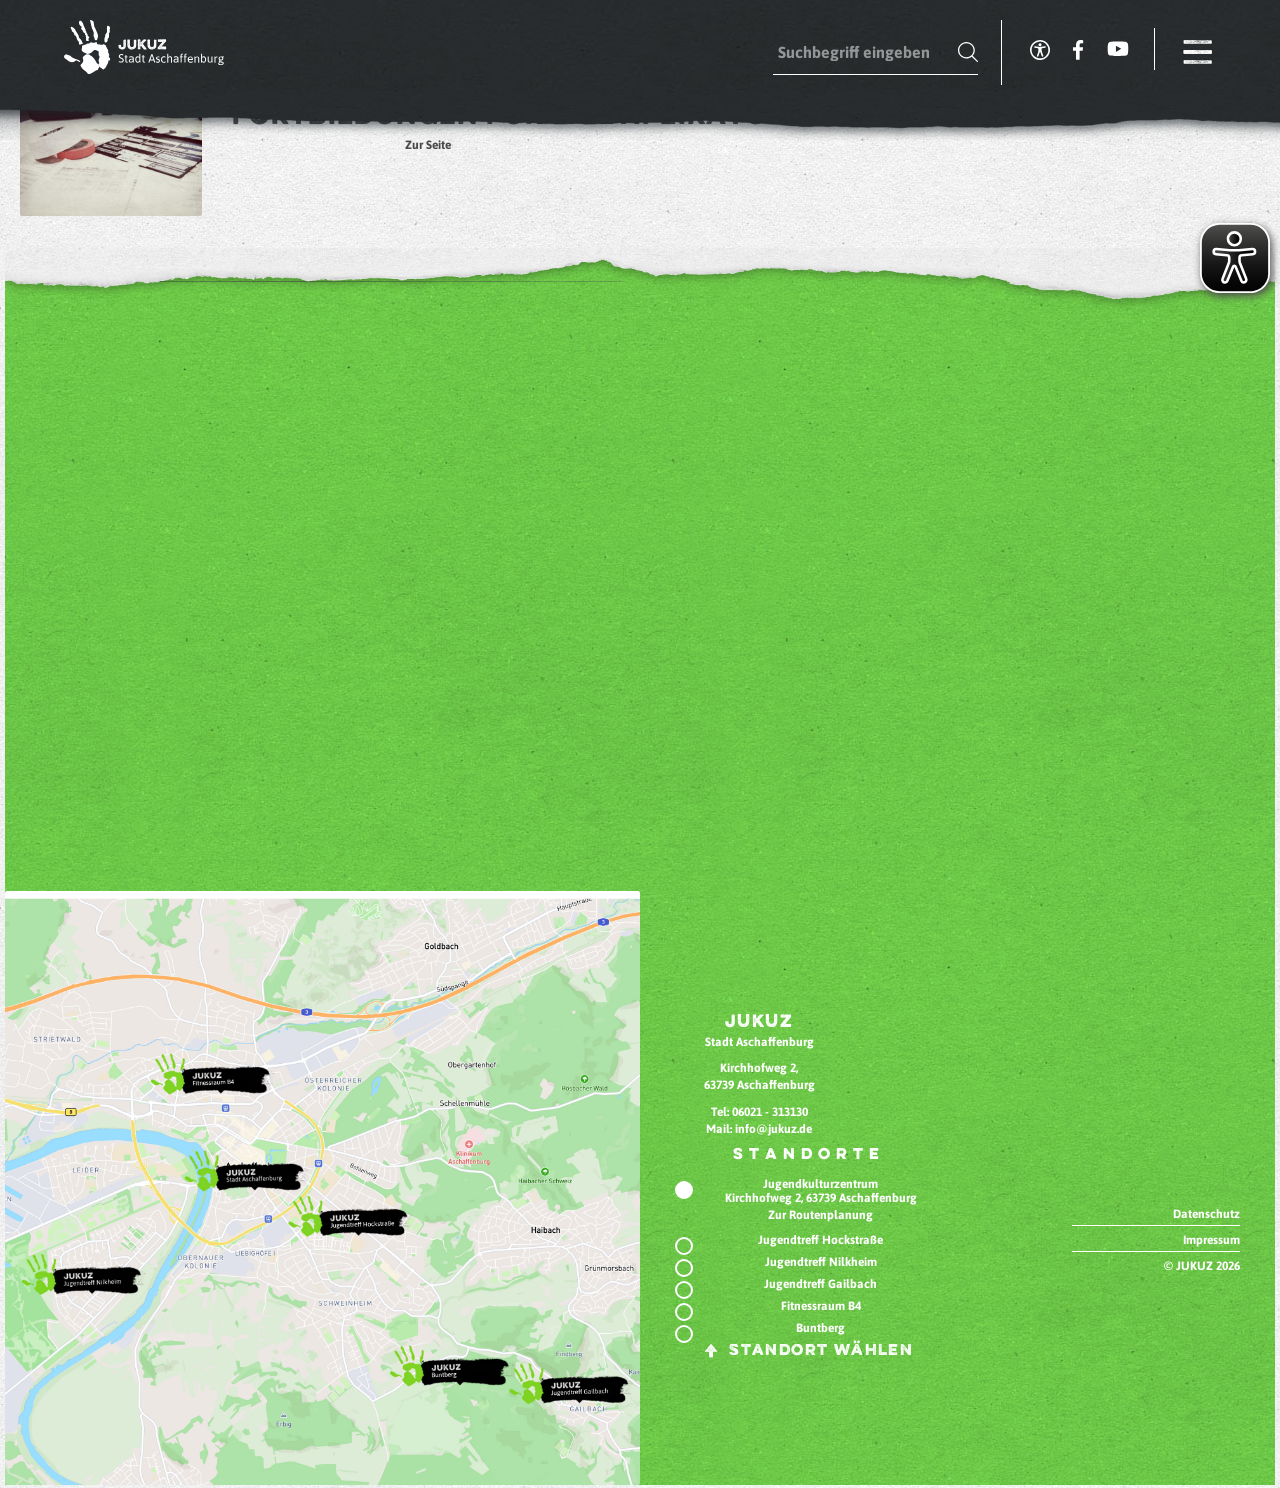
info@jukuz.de (773, 1129)
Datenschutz (1206, 1214)
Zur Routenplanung (820, 1215)
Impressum (1211, 1240)
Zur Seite (428, 145)
